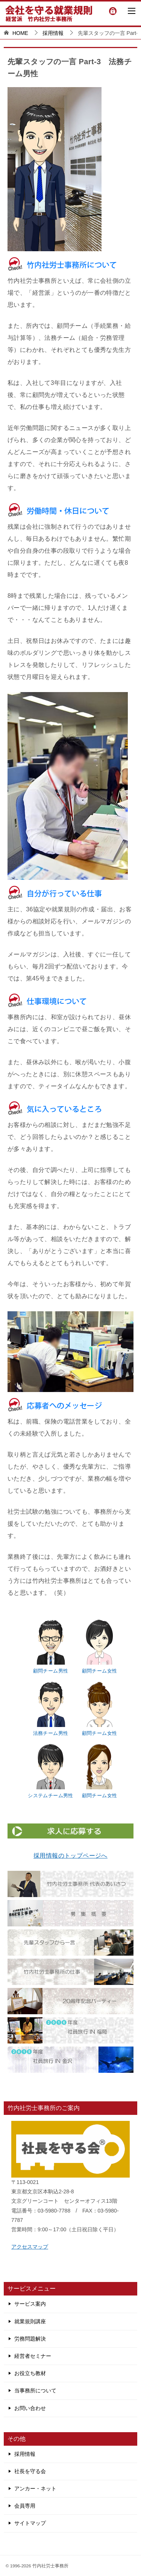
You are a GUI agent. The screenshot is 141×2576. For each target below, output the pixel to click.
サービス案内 (30, 2304)
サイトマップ (30, 2523)
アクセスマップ (29, 2247)
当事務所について (35, 2390)
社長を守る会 (30, 2471)
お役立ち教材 (30, 2373)
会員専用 (24, 2506)
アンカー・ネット (35, 2489)
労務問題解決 (30, 2339)
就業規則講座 (30, 2321)
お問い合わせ (30, 2408)
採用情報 (24, 2454)
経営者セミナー (32, 2356)
